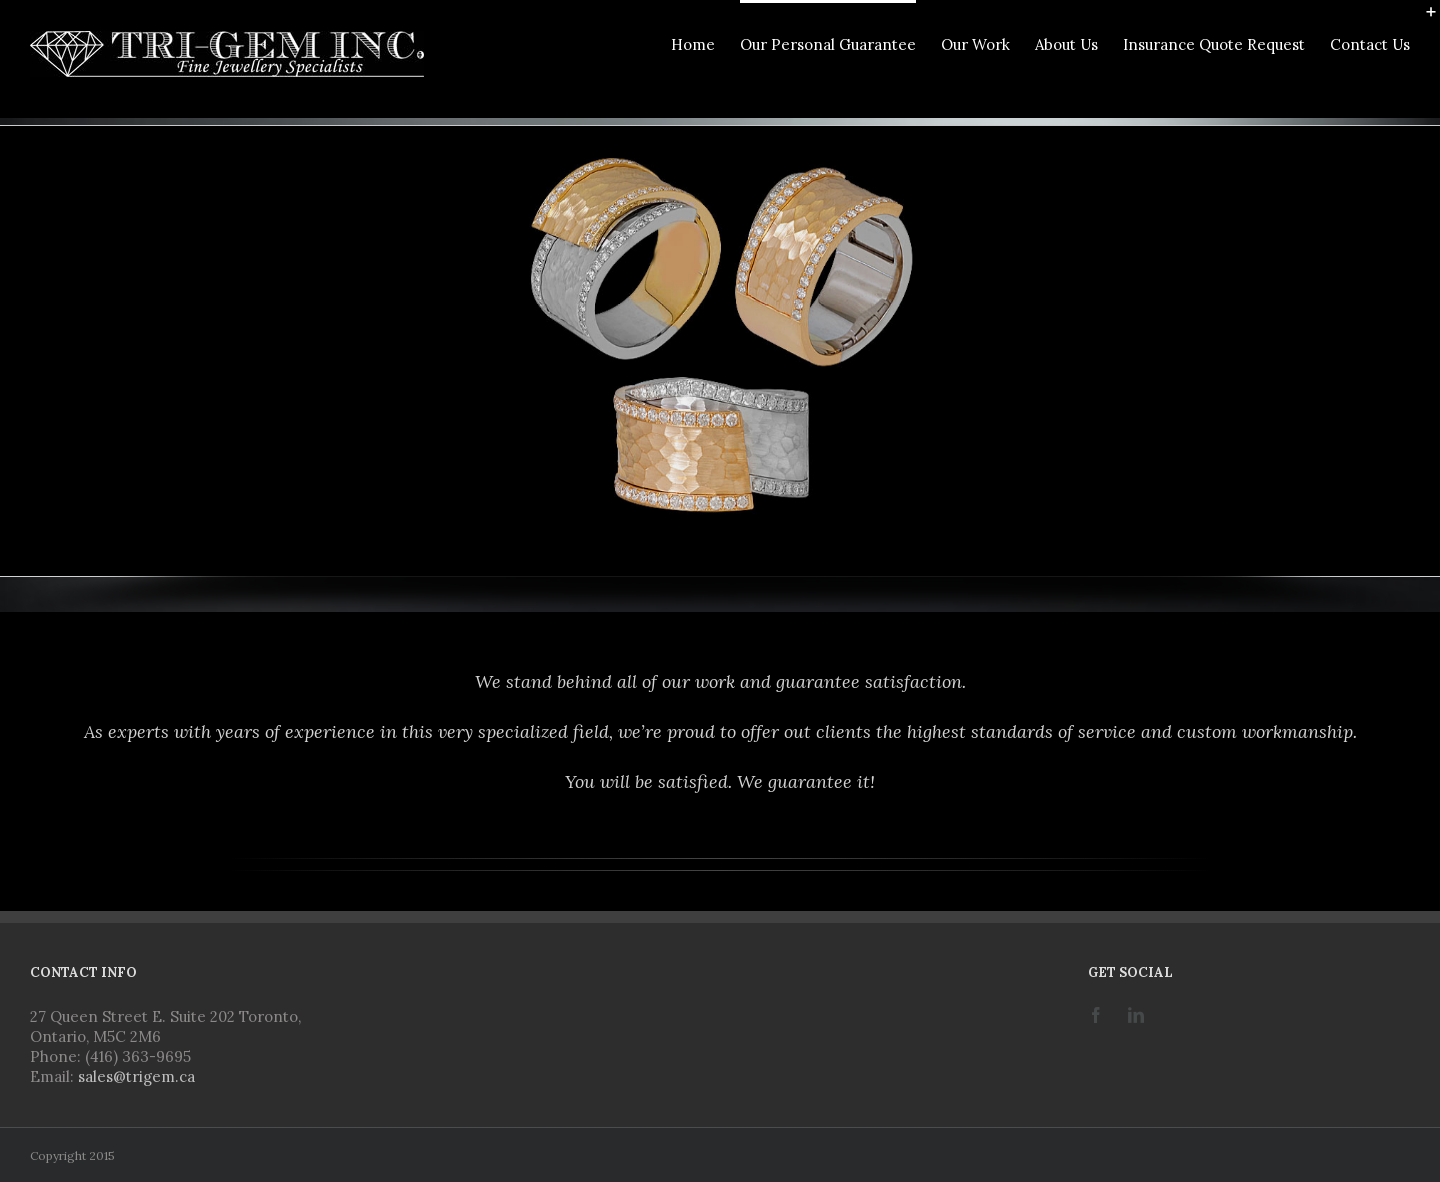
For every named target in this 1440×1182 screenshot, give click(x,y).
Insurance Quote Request (1214, 44)
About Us (1066, 44)
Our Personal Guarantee (828, 44)
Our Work (975, 44)
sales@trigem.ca (136, 1076)
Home (693, 44)
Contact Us (1370, 44)
